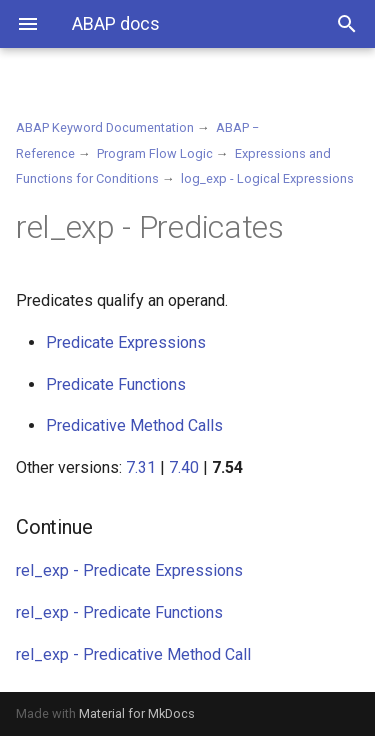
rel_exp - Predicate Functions (119, 612)
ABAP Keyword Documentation (105, 127)
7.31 (141, 467)
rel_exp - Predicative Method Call (133, 654)
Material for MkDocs (137, 713)
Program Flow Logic (155, 153)
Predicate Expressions (126, 342)
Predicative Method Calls (134, 425)
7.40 (184, 467)
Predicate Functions (116, 384)
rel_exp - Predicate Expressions (129, 570)
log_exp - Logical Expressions (267, 178)
